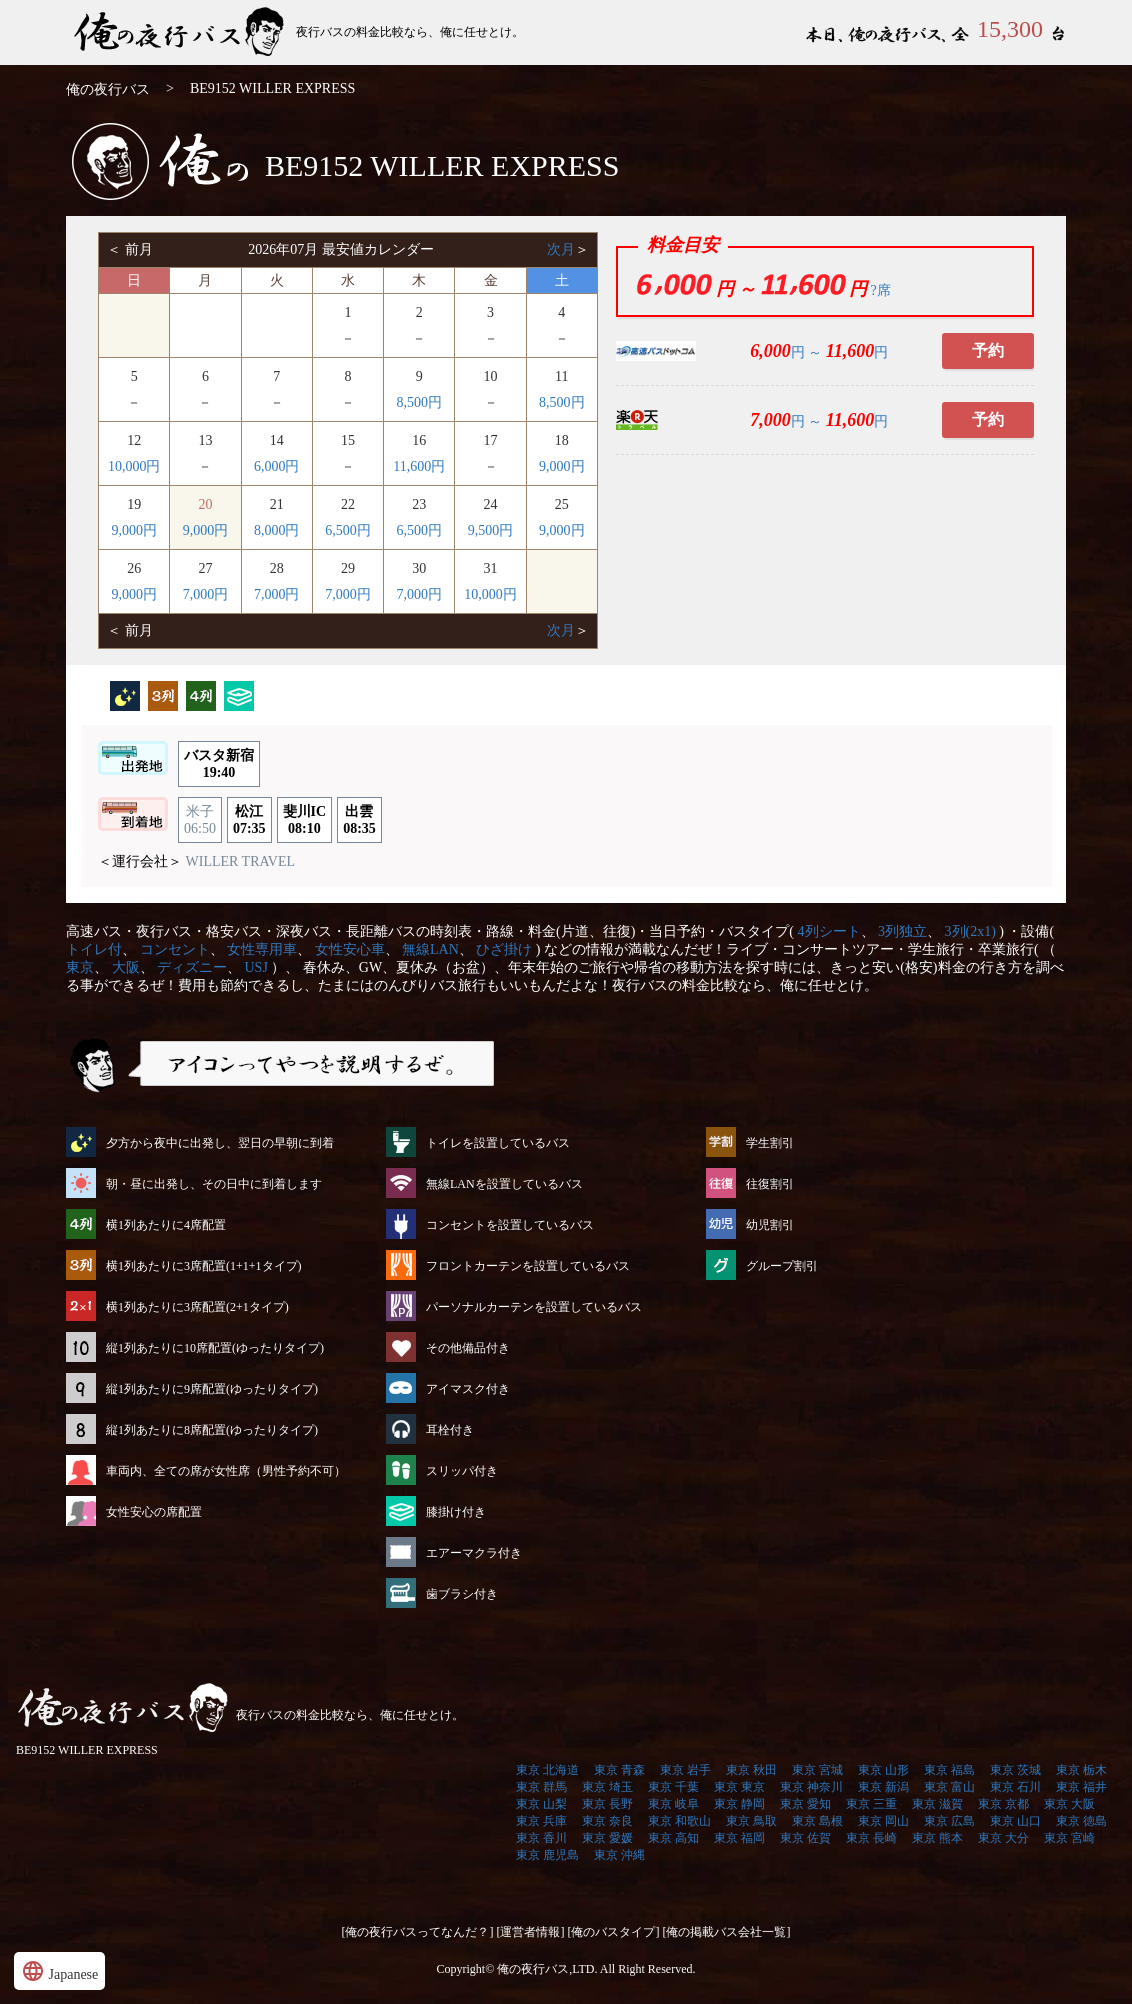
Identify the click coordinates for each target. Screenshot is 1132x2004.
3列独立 (902, 931)
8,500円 (419, 402)
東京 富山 (949, 1787)
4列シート (829, 931)
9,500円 (491, 530)
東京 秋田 (751, 1770)
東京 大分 (1003, 1838)
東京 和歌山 (679, 1821)
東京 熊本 (937, 1838)
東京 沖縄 (619, 1855)
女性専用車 (262, 949)
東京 (80, 967)
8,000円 (277, 530)
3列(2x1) (970, 931)
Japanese (59, 1971)
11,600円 (419, 466)
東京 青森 (619, 1770)
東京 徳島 (1081, 1821)
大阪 (126, 967)
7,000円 (206, 594)
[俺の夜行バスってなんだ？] (418, 1932)
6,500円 (348, 530)
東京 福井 (1081, 1787)
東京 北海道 (547, 1770)
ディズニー (192, 967)
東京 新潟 (883, 1787)
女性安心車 (350, 949)
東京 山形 (883, 1770)
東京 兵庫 (541, 1821)
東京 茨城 (1015, 1770)
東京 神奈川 (811, 1787)
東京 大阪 (1069, 1804)
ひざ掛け (504, 949)
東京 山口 (1015, 1821)
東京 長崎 (871, 1838)
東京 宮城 (817, 1770)
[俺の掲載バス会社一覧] (727, 1932)
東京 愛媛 (607, 1838)
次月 (561, 249)
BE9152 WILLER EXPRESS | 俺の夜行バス (181, 32)
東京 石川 (1015, 1787)
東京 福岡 (739, 1838)
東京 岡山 (883, 1821)
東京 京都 (1003, 1804)
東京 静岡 (739, 1804)
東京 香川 (541, 1838)
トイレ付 (94, 949)
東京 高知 (673, 1838)
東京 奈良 (607, 1821)
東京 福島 (949, 1770)
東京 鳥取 (751, 1821)
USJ (256, 967)
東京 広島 (949, 1821)
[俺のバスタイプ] (614, 1932)
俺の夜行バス (108, 89)
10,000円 (134, 466)
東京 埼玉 (607, 1787)
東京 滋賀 (937, 1804)
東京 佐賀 (805, 1838)
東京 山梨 (541, 1804)
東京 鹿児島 (547, 1855)
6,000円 (277, 466)
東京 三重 (871, 1804)
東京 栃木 (1081, 1770)
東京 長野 (607, 1804)
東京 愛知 (805, 1804)
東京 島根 (817, 1821)
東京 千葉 (673, 1787)
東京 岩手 (685, 1770)
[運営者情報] (531, 1932)
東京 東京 (739, 1787)
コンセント (175, 949)
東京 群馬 (541, 1787)
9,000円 (562, 466)
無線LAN (430, 949)
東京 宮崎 (1069, 1838)
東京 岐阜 (673, 1804)
